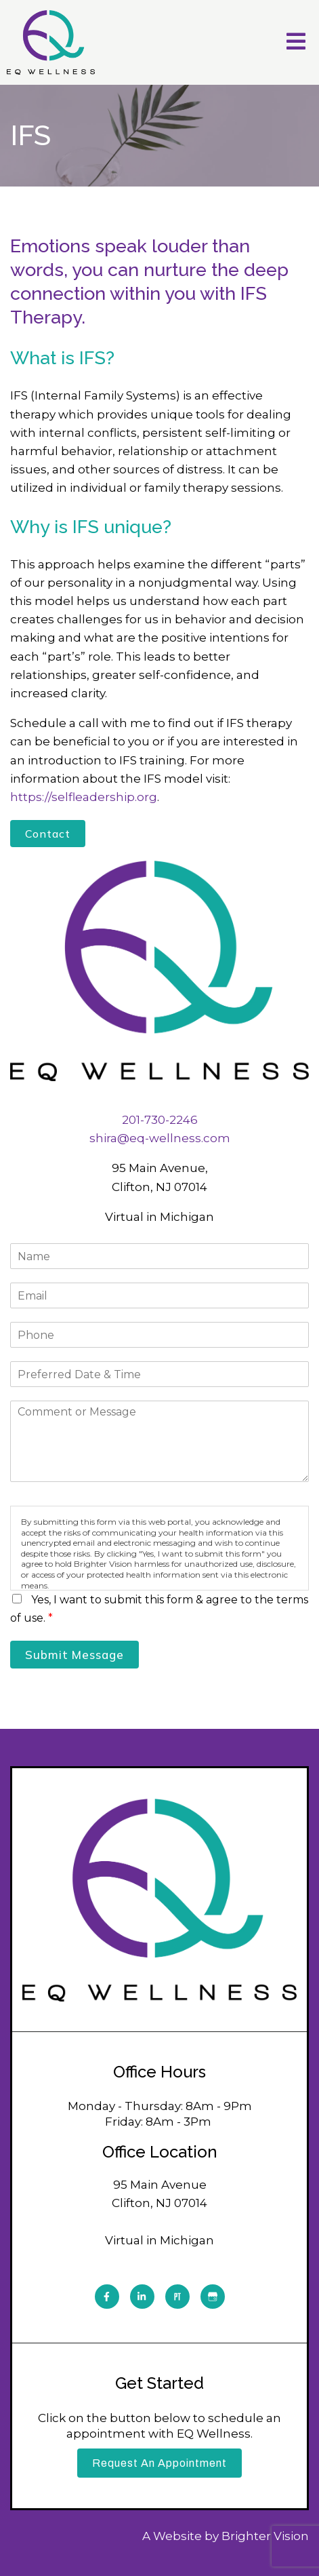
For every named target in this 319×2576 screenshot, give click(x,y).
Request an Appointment (159, 2463)
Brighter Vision (265, 2536)
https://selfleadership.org (83, 797)
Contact (47, 833)
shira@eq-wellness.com (159, 1138)
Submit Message (74, 1654)
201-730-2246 (160, 1120)
